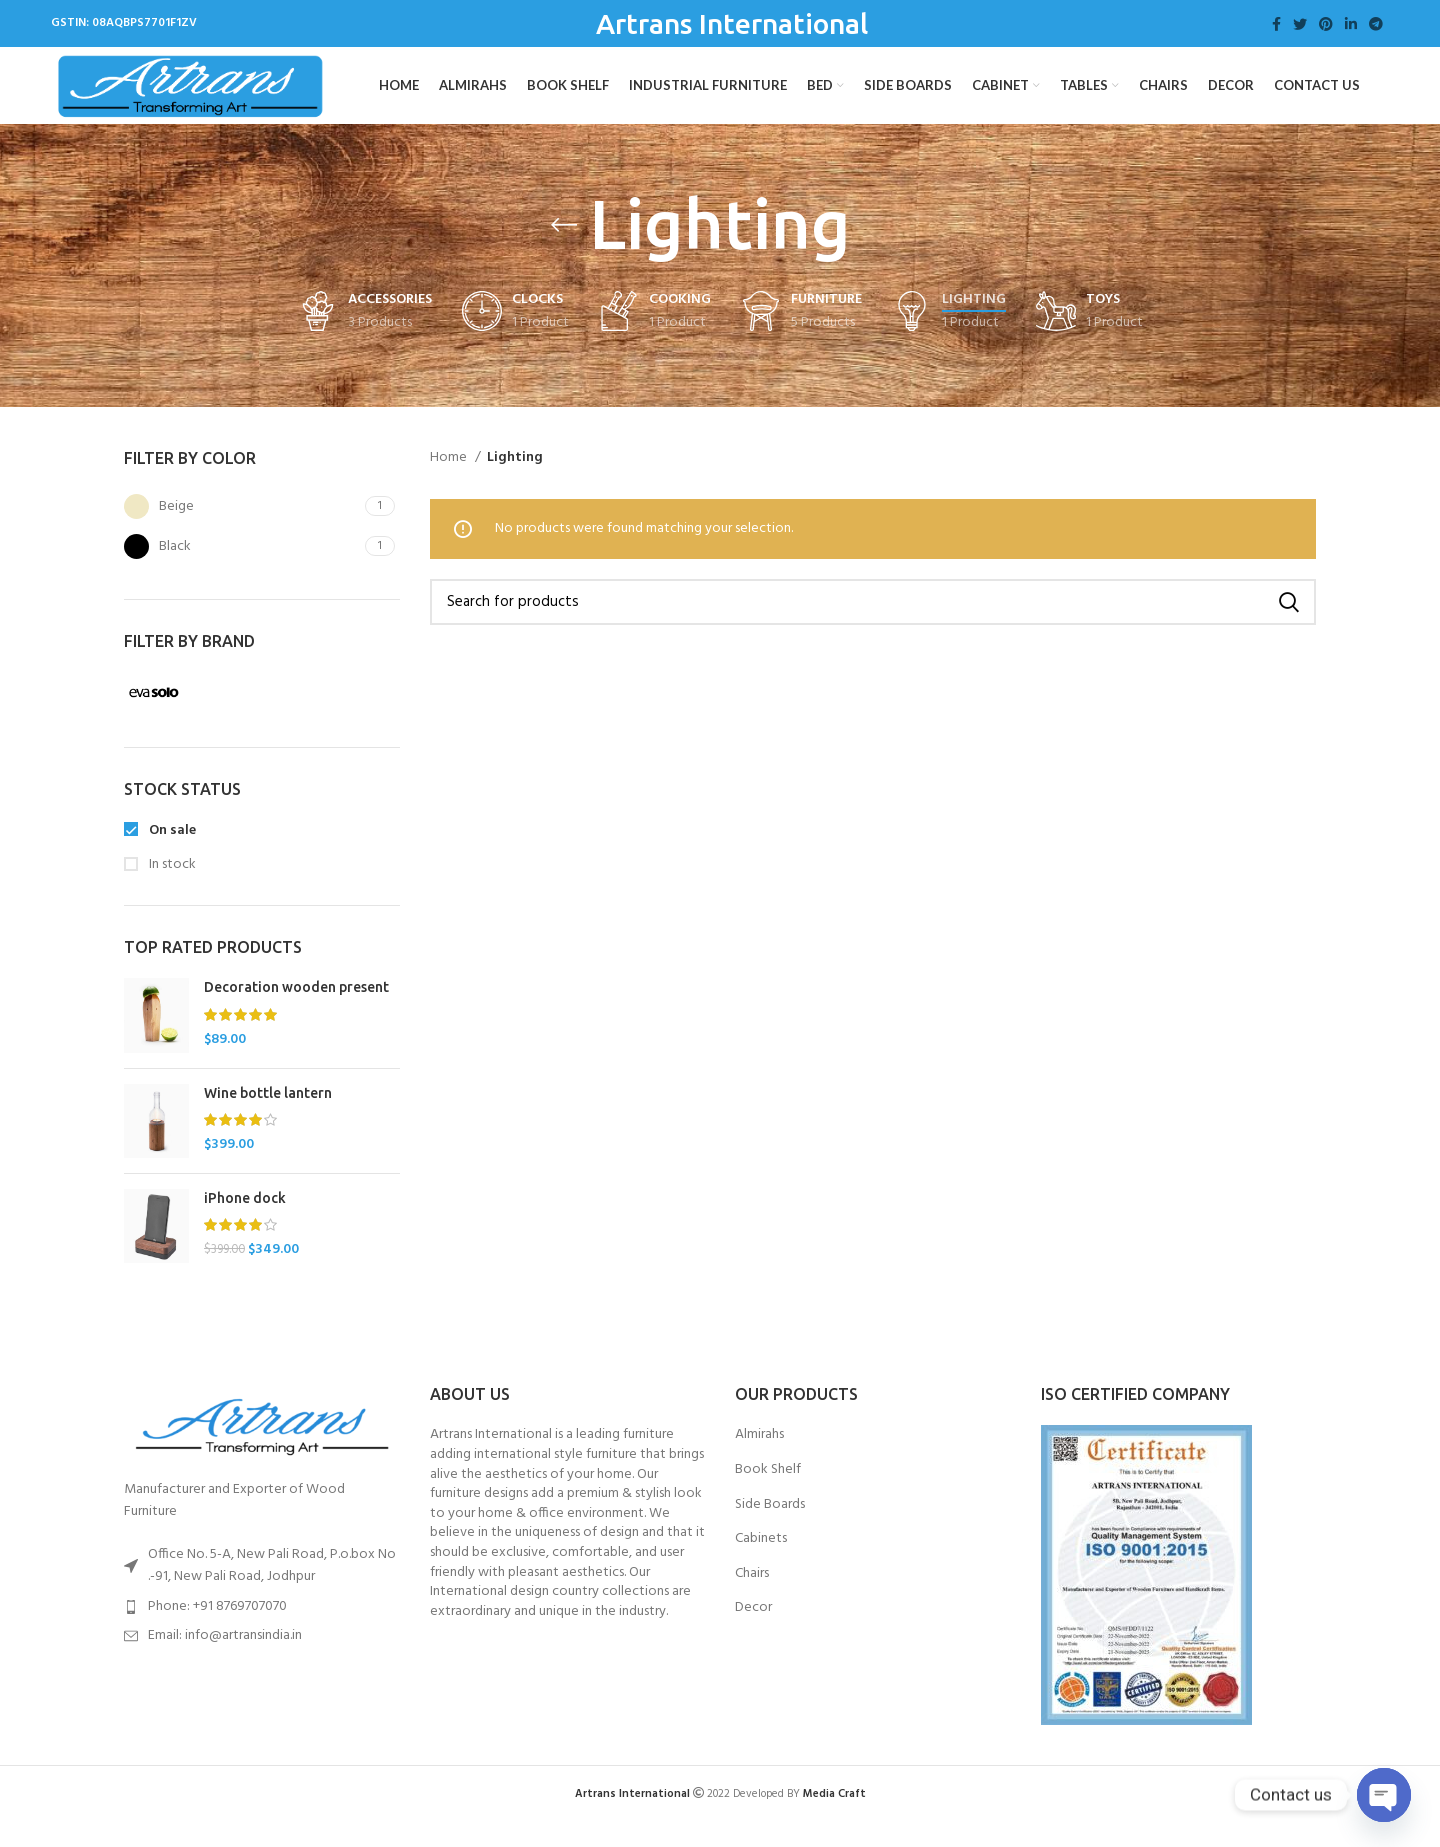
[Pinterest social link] (1326, 24)
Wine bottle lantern (268, 1116)
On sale (171, 854)
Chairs (752, 1597)
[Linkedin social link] (1351, 24)
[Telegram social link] (1376, 24)
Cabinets (761, 1563)
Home (450, 481)
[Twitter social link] (1300, 24)
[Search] (873, 626)
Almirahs (759, 1459)
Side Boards (770, 1528)
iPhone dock (245, 1221)
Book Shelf (768, 1494)
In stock (171, 889)
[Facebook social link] (1276, 24)
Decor (753, 1632)
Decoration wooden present (296, 1011)
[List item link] (262, 1630)
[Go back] (564, 249)
